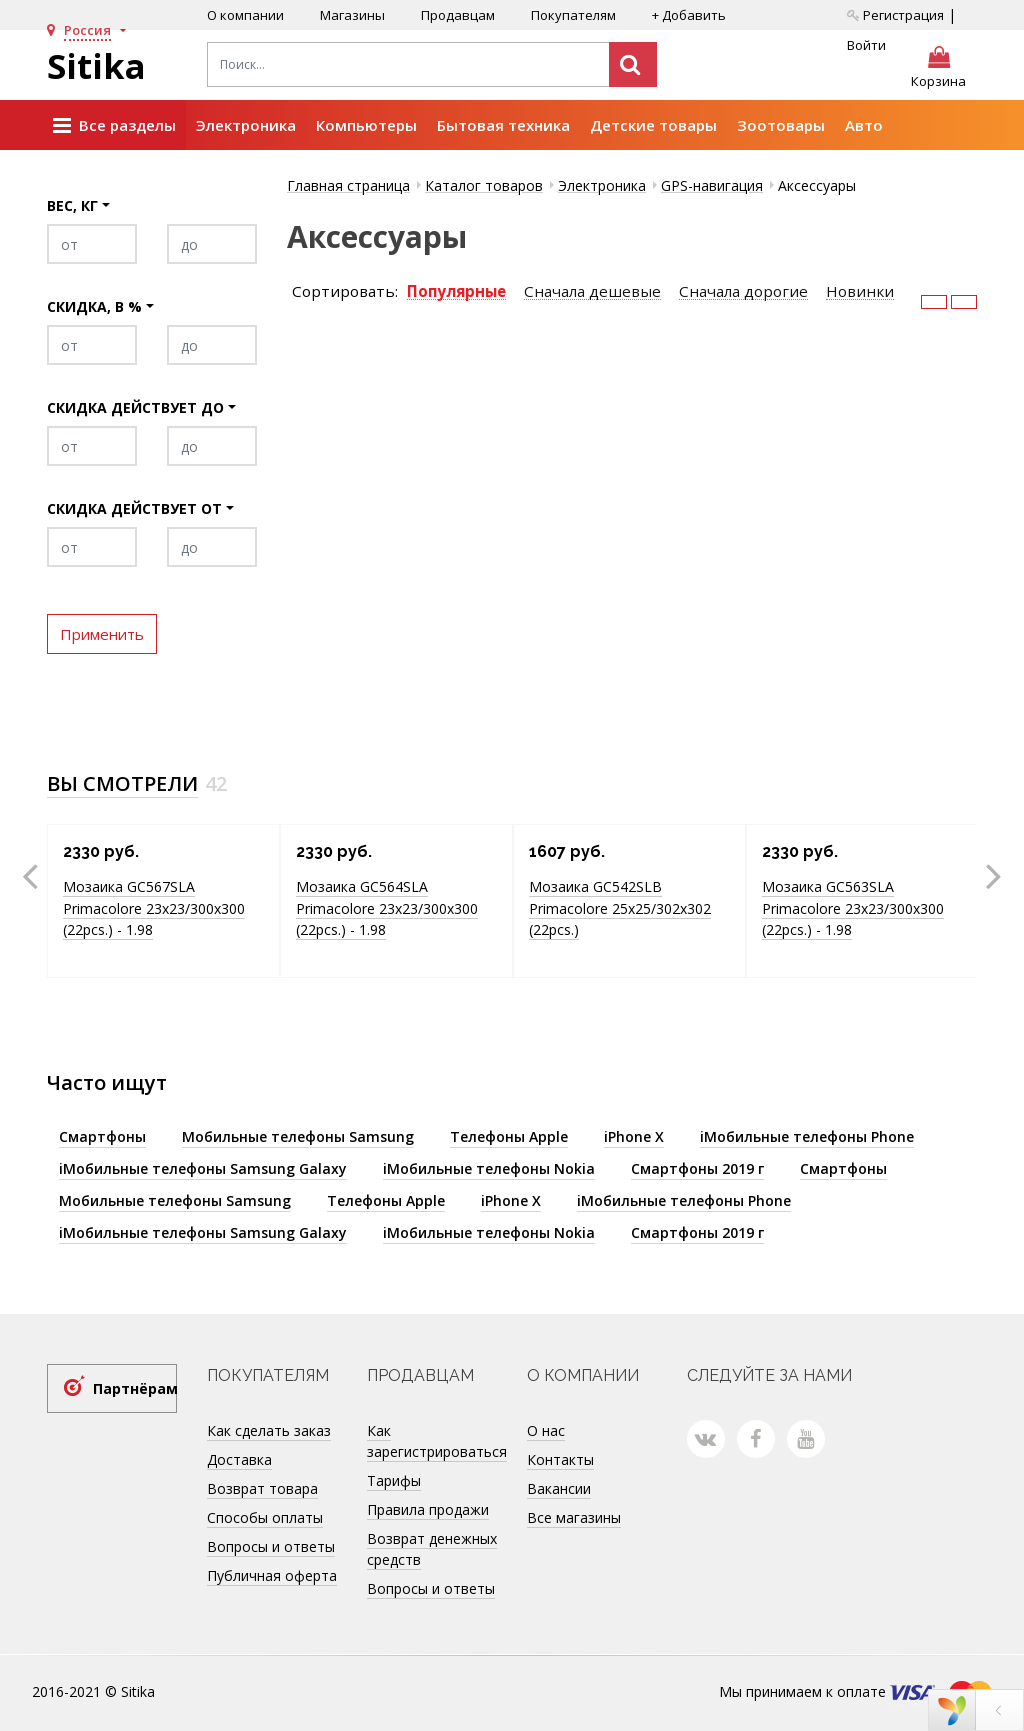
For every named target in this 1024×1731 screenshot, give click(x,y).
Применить (102, 634)
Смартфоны (102, 1136)
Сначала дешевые (592, 291)
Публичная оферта (272, 1575)
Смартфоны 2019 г (697, 1168)
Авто (864, 125)
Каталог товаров (484, 185)
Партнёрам (135, 1388)
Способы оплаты (265, 1517)
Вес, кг (72, 205)
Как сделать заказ (269, 1430)
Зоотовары (781, 125)
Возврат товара (262, 1488)
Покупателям (573, 15)
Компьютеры (366, 125)
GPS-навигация (712, 185)
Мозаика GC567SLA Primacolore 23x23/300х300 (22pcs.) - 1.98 (154, 908)
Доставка (239, 1459)
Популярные (456, 291)
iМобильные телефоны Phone (807, 1136)
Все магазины (574, 1517)
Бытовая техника (503, 125)
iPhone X (634, 1136)
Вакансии (559, 1488)
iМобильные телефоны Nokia (489, 1168)
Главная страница (348, 185)
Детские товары (653, 125)
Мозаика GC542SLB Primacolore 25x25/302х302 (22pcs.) (620, 908)
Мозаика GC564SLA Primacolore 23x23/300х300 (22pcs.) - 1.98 (387, 908)
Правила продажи (428, 1509)
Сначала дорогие (743, 291)
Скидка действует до (135, 407)
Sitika (96, 66)
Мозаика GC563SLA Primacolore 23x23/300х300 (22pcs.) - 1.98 (853, 908)
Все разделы (114, 126)
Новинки (860, 291)
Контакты (560, 1459)
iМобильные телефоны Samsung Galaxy (203, 1168)
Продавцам (458, 15)
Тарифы (394, 1480)
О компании (245, 15)
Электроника (246, 125)
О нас (546, 1430)
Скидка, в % (94, 306)
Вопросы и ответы (271, 1546)
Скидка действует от (134, 508)
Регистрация (895, 15)
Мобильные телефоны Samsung (298, 1136)
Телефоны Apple (509, 1136)
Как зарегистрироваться (437, 1441)
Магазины (352, 15)
